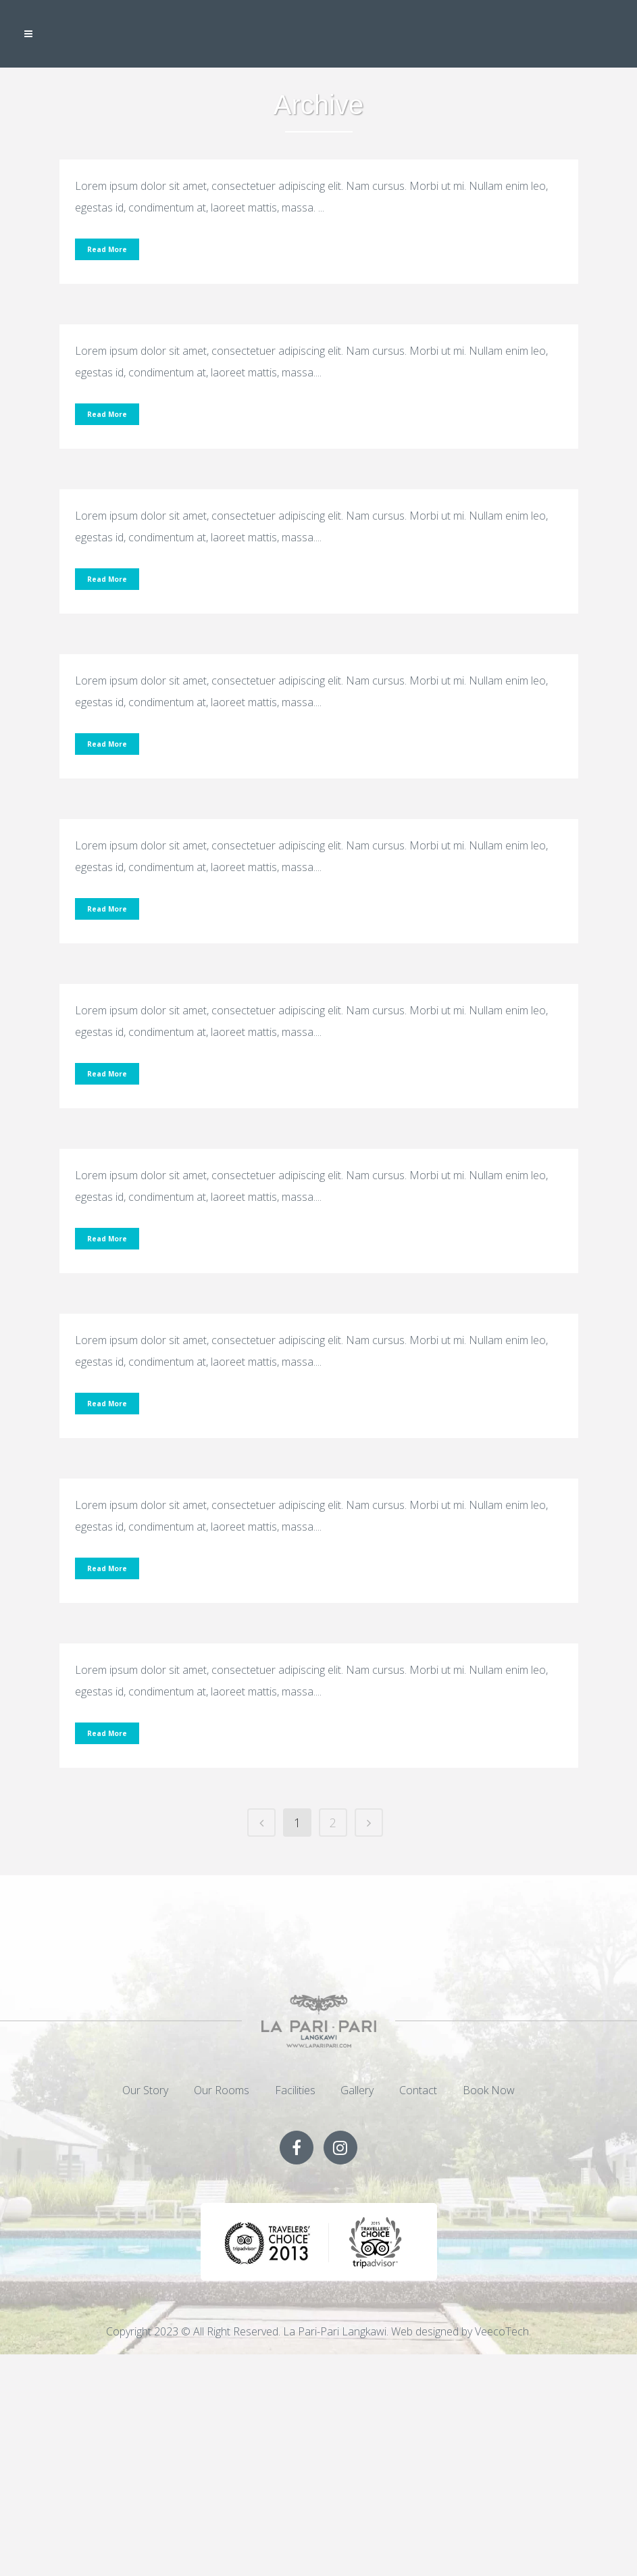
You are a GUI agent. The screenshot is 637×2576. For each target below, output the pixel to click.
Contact (418, 2090)
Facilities (295, 2090)
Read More (107, 249)
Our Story (145, 2090)
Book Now (489, 2090)
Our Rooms (221, 2090)
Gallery (357, 2090)
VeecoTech (502, 2331)
